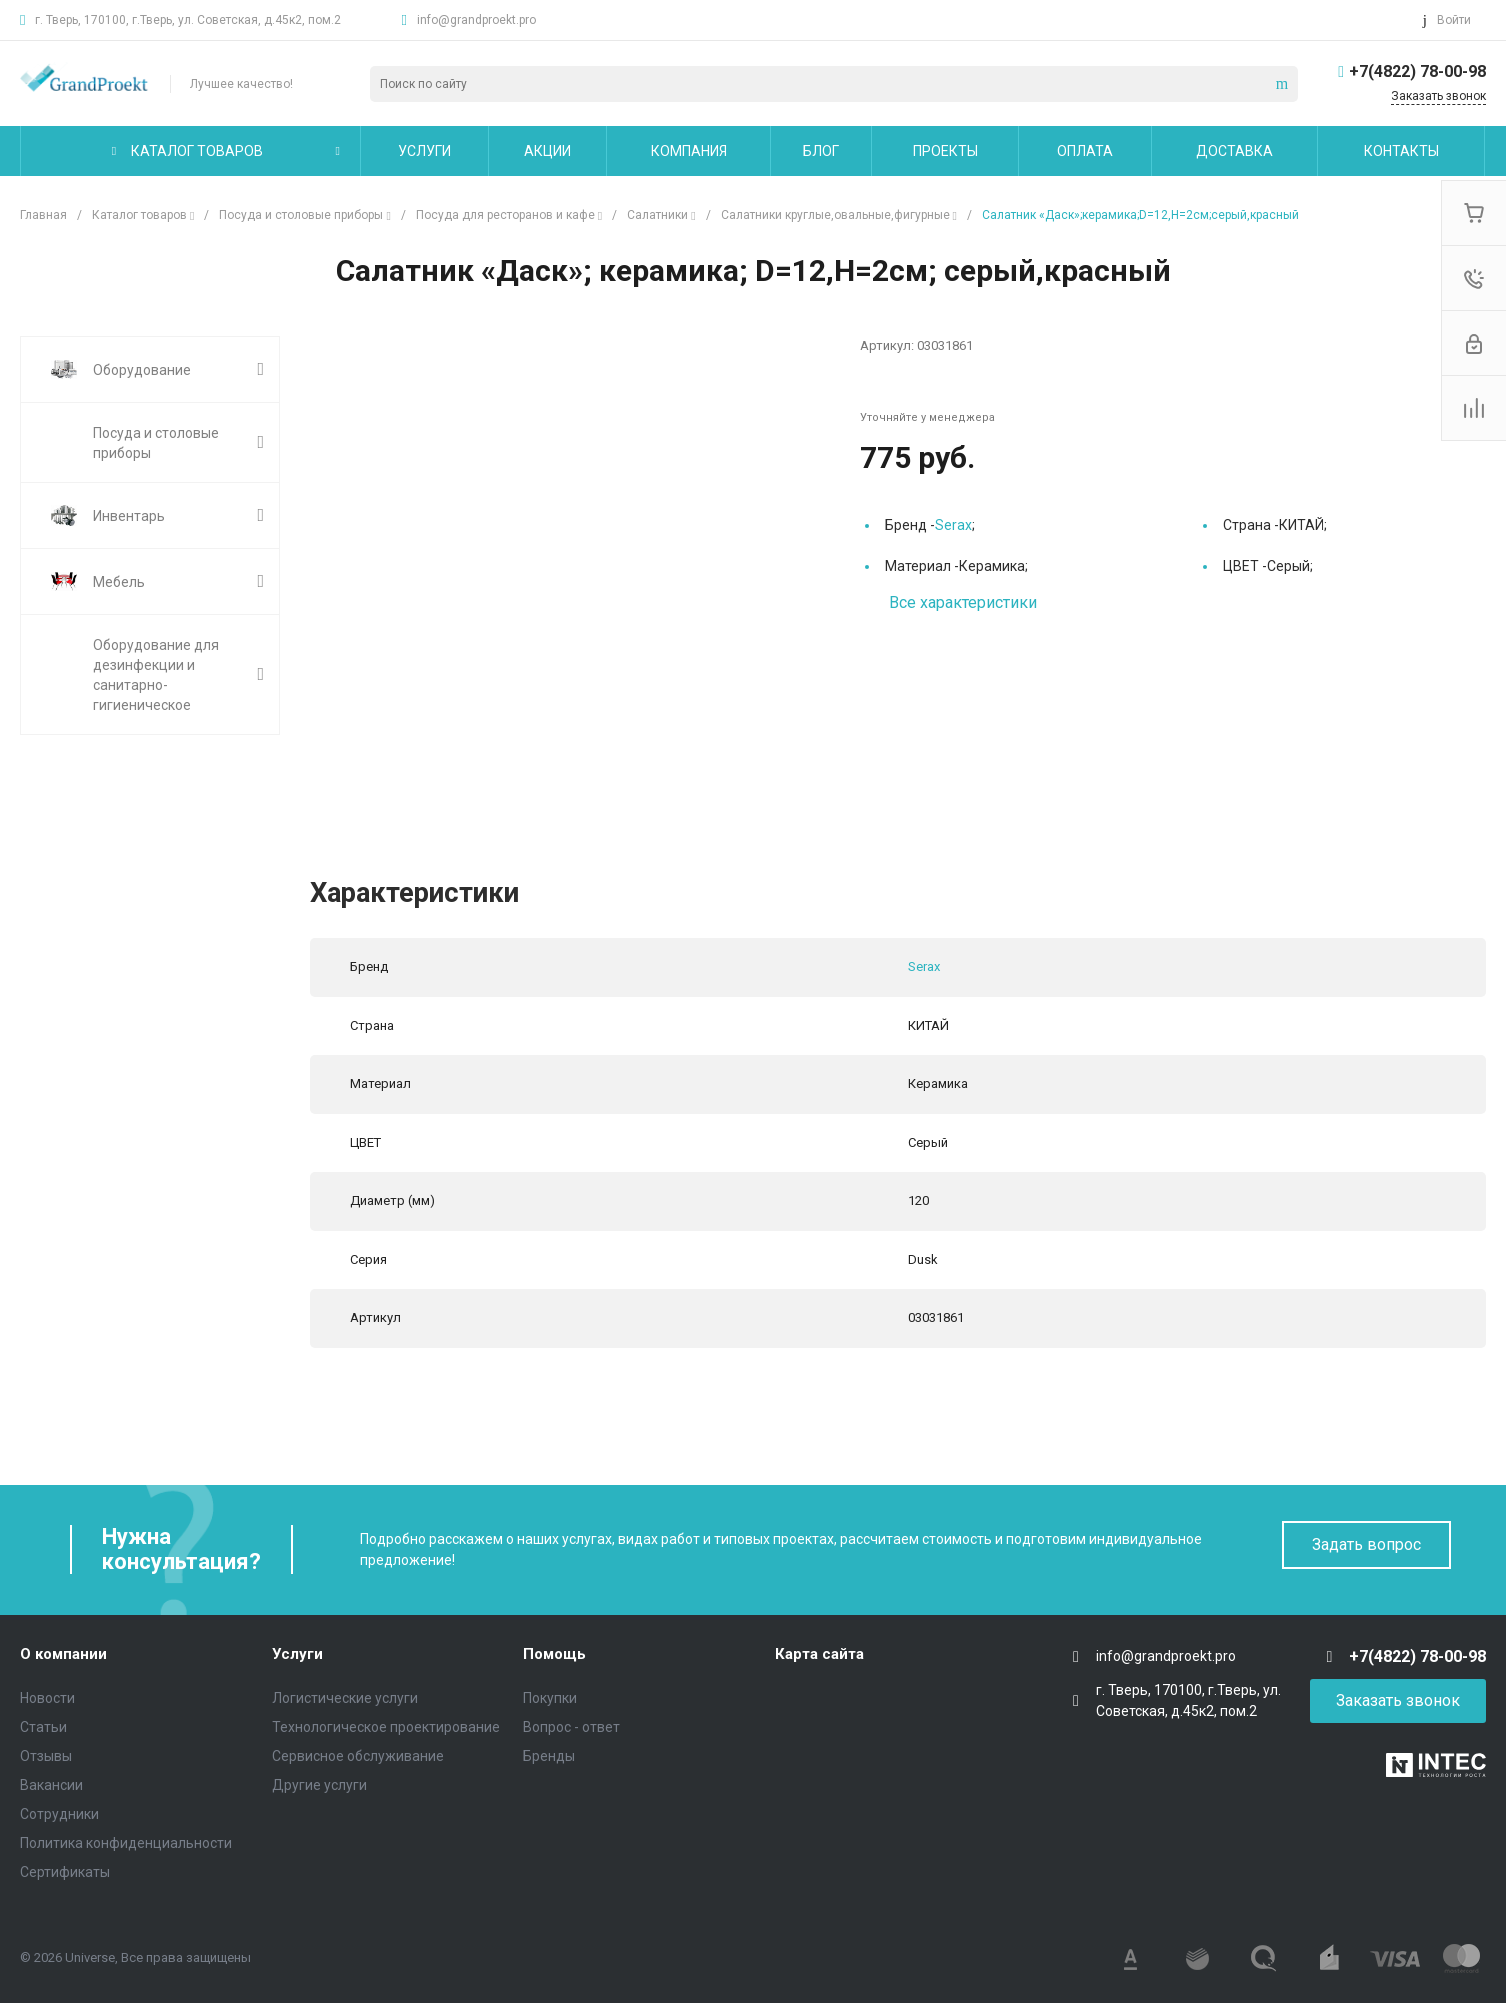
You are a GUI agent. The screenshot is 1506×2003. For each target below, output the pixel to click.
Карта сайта (819, 1654)
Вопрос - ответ (571, 1727)
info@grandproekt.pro (476, 20)
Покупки (550, 1698)
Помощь (554, 1654)
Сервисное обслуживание (358, 1756)
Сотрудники (59, 1814)
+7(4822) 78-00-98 (1417, 71)
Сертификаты (65, 1872)
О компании (63, 1654)
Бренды (549, 1756)
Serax (953, 525)
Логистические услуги (345, 1698)
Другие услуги (319, 1785)
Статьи (43, 1727)
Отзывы (46, 1756)
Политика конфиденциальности (126, 1843)
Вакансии (51, 1785)
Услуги (297, 1654)
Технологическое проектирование (386, 1727)
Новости (47, 1698)
